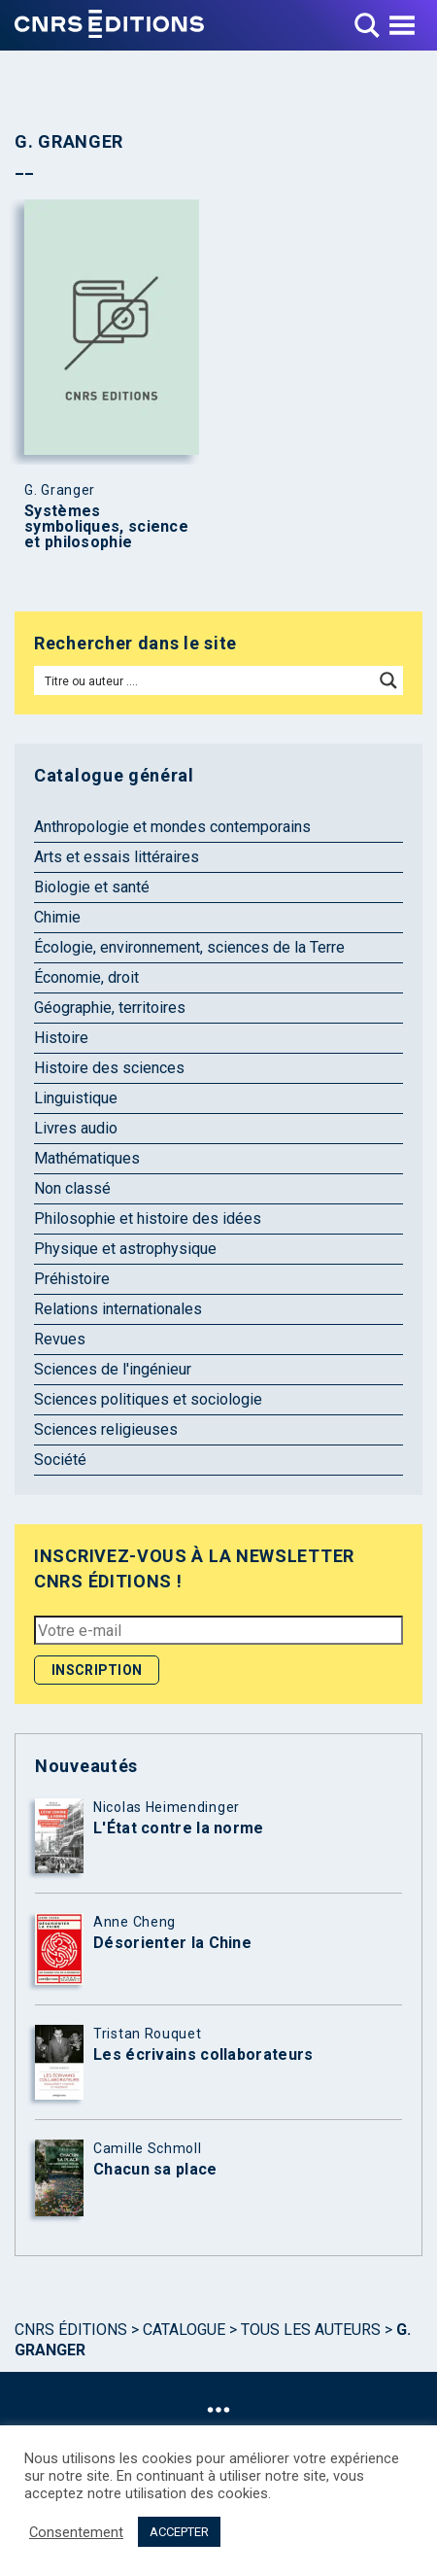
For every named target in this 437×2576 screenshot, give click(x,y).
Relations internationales (118, 1309)
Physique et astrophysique (125, 1248)
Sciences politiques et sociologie (148, 1399)
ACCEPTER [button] (179, 2531)
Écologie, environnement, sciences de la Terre (189, 947)
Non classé (72, 1188)
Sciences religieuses (106, 1429)
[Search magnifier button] (388, 680)
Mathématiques (87, 1158)
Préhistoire (72, 1279)
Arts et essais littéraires (116, 857)
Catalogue (184, 2329)
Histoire (61, 1037)
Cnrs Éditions (71, 2329)
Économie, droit (86, 977)
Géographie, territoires (109, 1007)
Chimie (57, 917)
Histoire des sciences (109, 1068)
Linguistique (76, 1098)
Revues (59, 1339)
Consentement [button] (76, 2532)
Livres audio (76, 1128)
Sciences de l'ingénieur (112, 1369)
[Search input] (205, 680)
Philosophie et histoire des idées (147, 1218)
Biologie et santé (92, 887)
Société (60, 1459)
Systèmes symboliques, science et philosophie (106, 527)
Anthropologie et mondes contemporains (172, 827)
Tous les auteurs (311, 2329)
